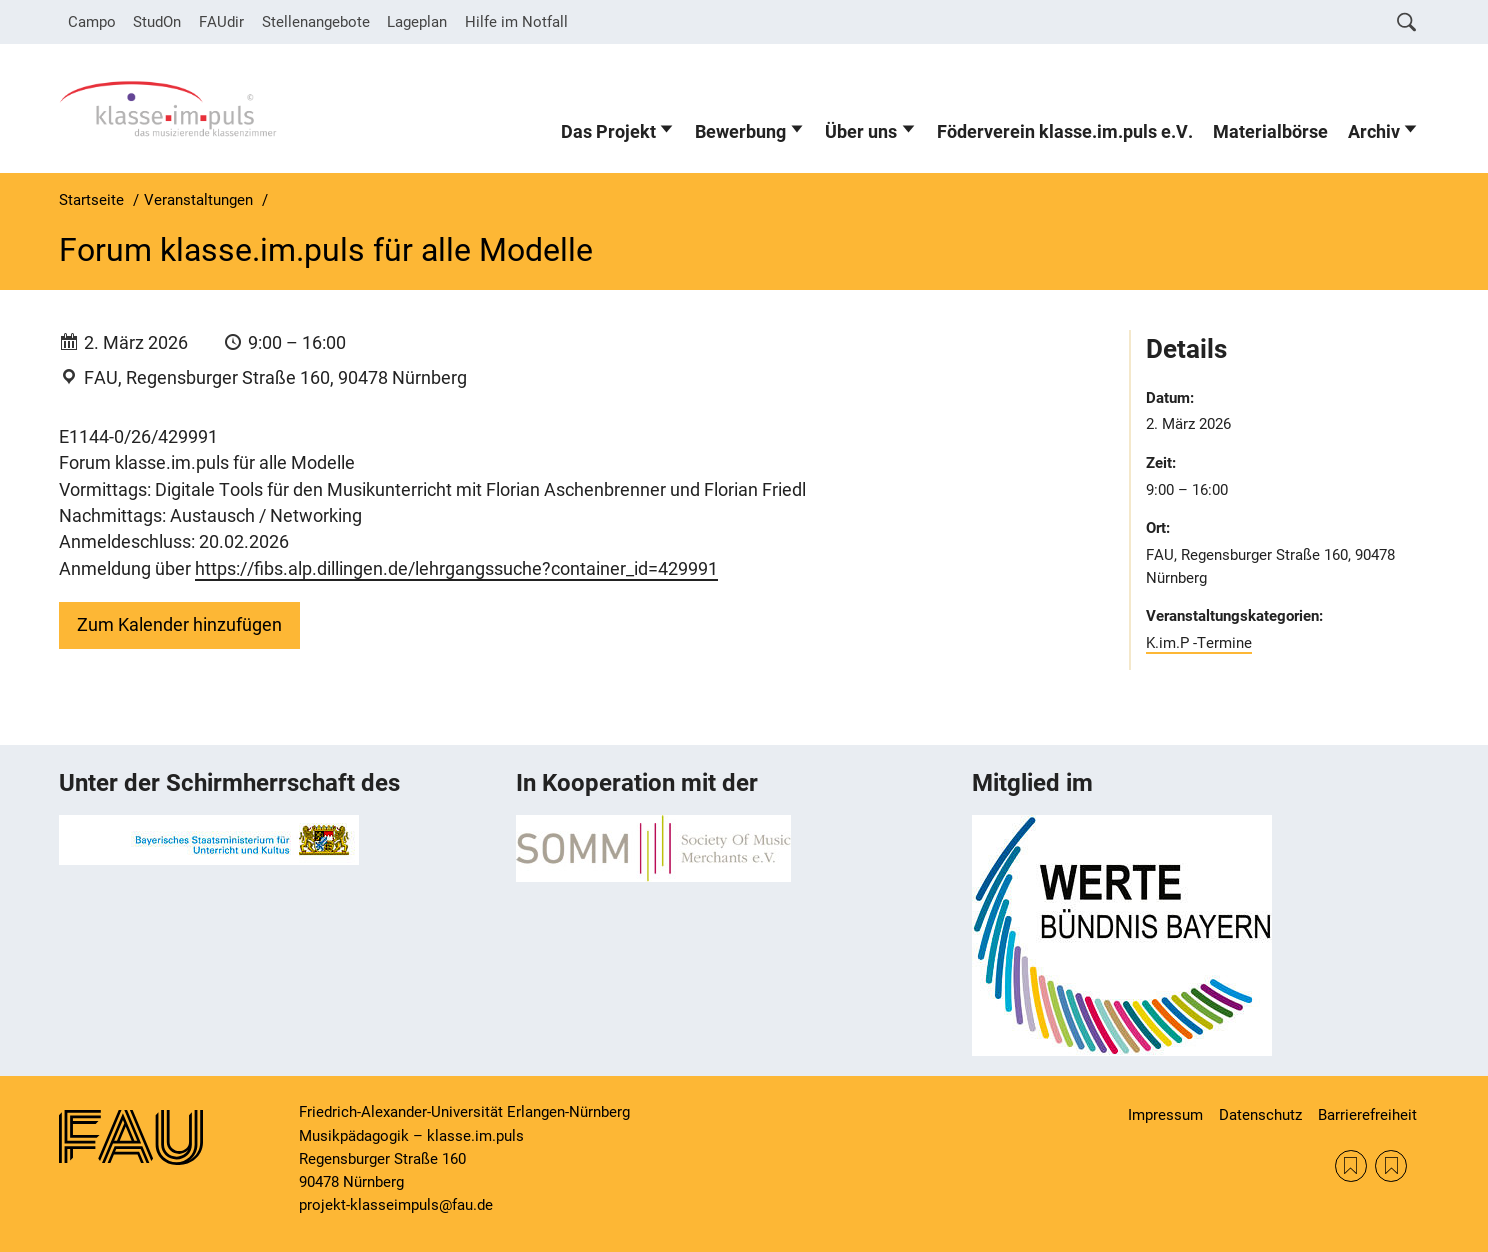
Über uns (861, 132)
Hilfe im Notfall (516, 22)
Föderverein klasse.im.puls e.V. (1065, 132)
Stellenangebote (316, 22)
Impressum (1165, 1115)
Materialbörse (1270, 132)
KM (1391, 1166)
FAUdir (221, 22)
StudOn (157, 22)
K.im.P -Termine (1199, 643)
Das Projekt (608, 132)
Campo (92, 22)
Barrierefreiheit (1367, 1115)
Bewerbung (740, 132)
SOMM (1351, 1166)
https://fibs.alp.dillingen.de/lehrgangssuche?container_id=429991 (456, 569)
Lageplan (417, 22)
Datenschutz (1260, 1115)
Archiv (1374, 132)
